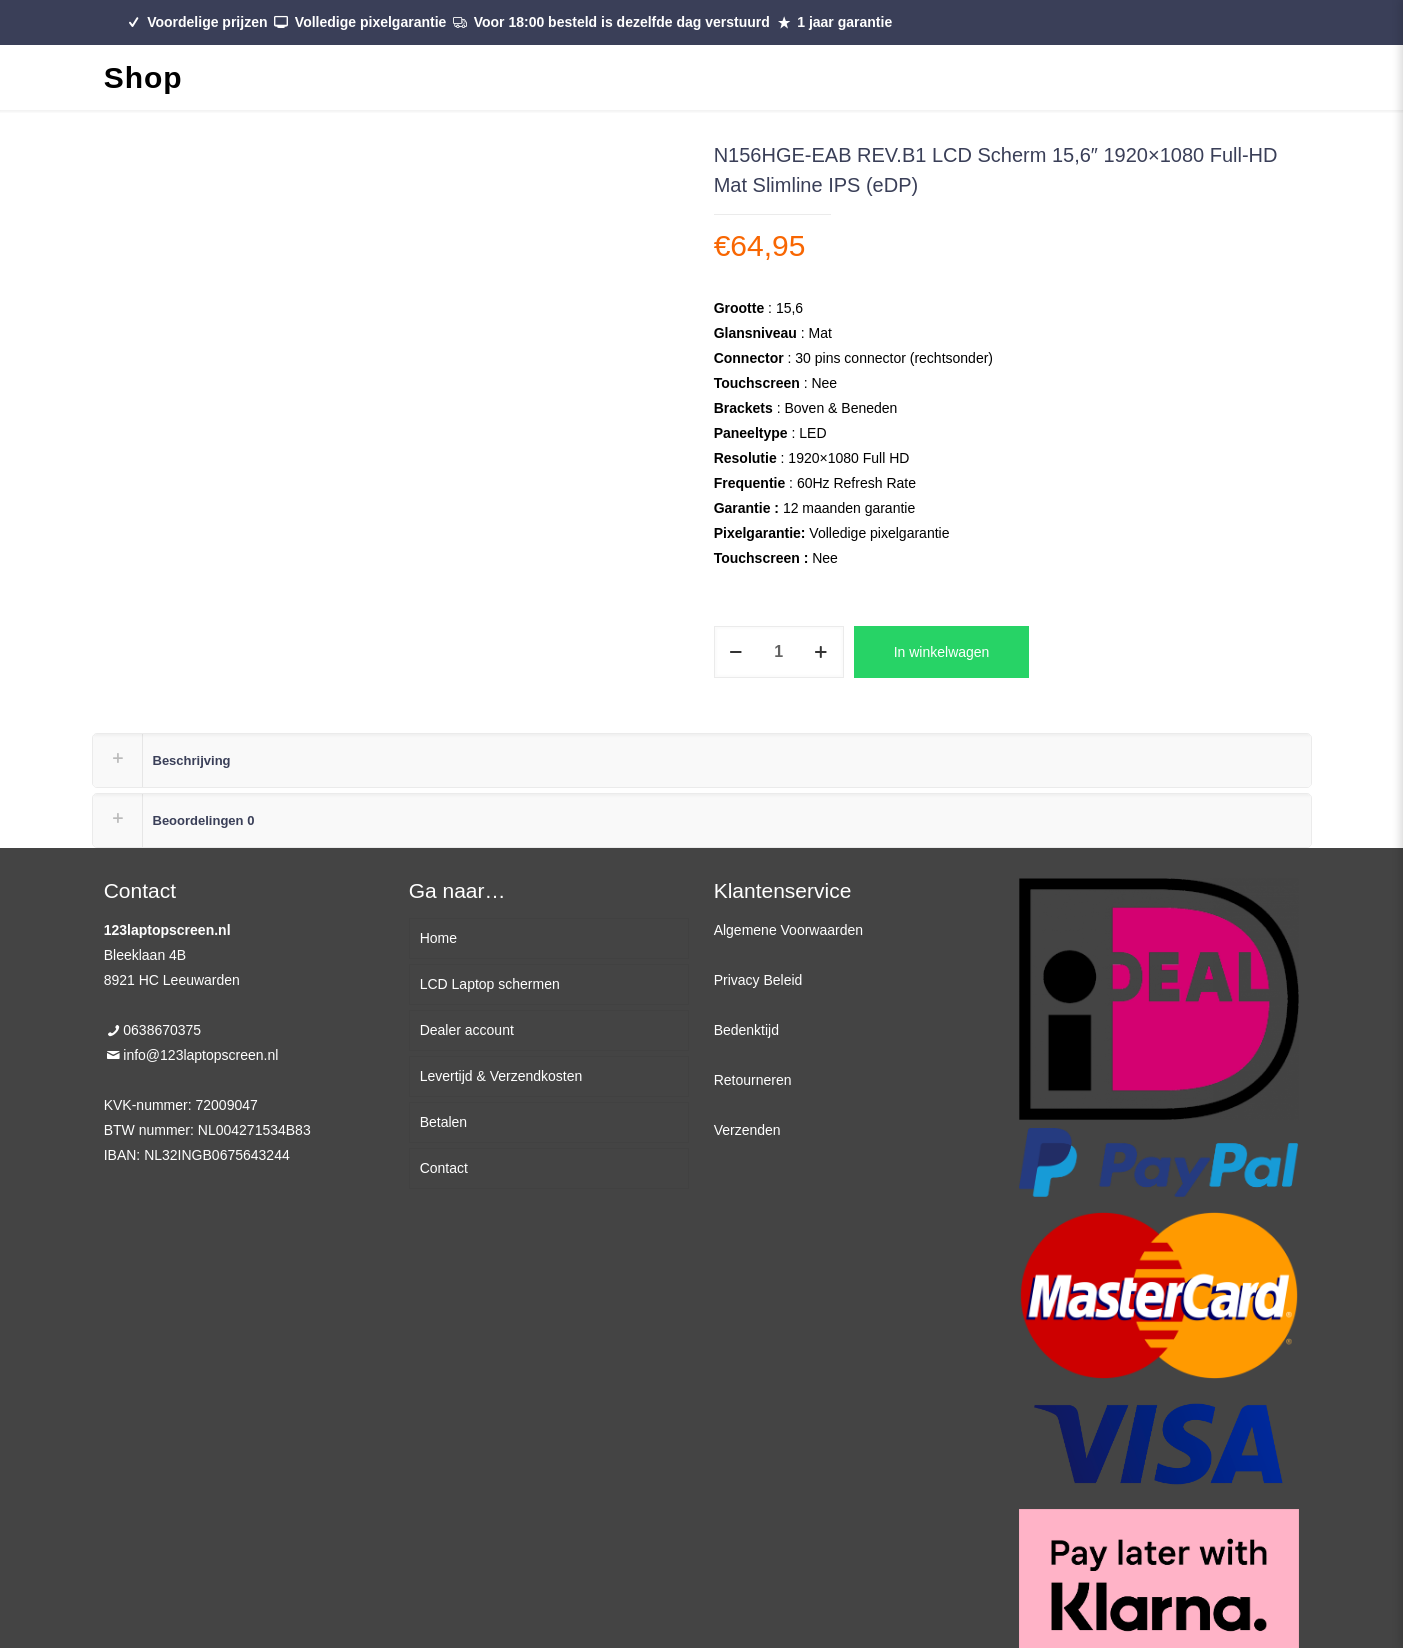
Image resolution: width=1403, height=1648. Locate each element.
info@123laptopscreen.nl (200, 1055)
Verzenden (747, 1130)
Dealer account (467, 1030)
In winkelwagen (942, 652)
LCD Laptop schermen (490, 984)
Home (438, 938)
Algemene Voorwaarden (788, 930)
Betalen (443, 1122)
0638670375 (162, 1030)
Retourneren (753, 1080)
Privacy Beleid (758, 980)
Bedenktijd (746, 1030)
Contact (444, 1168)
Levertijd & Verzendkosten (501, 1076)
